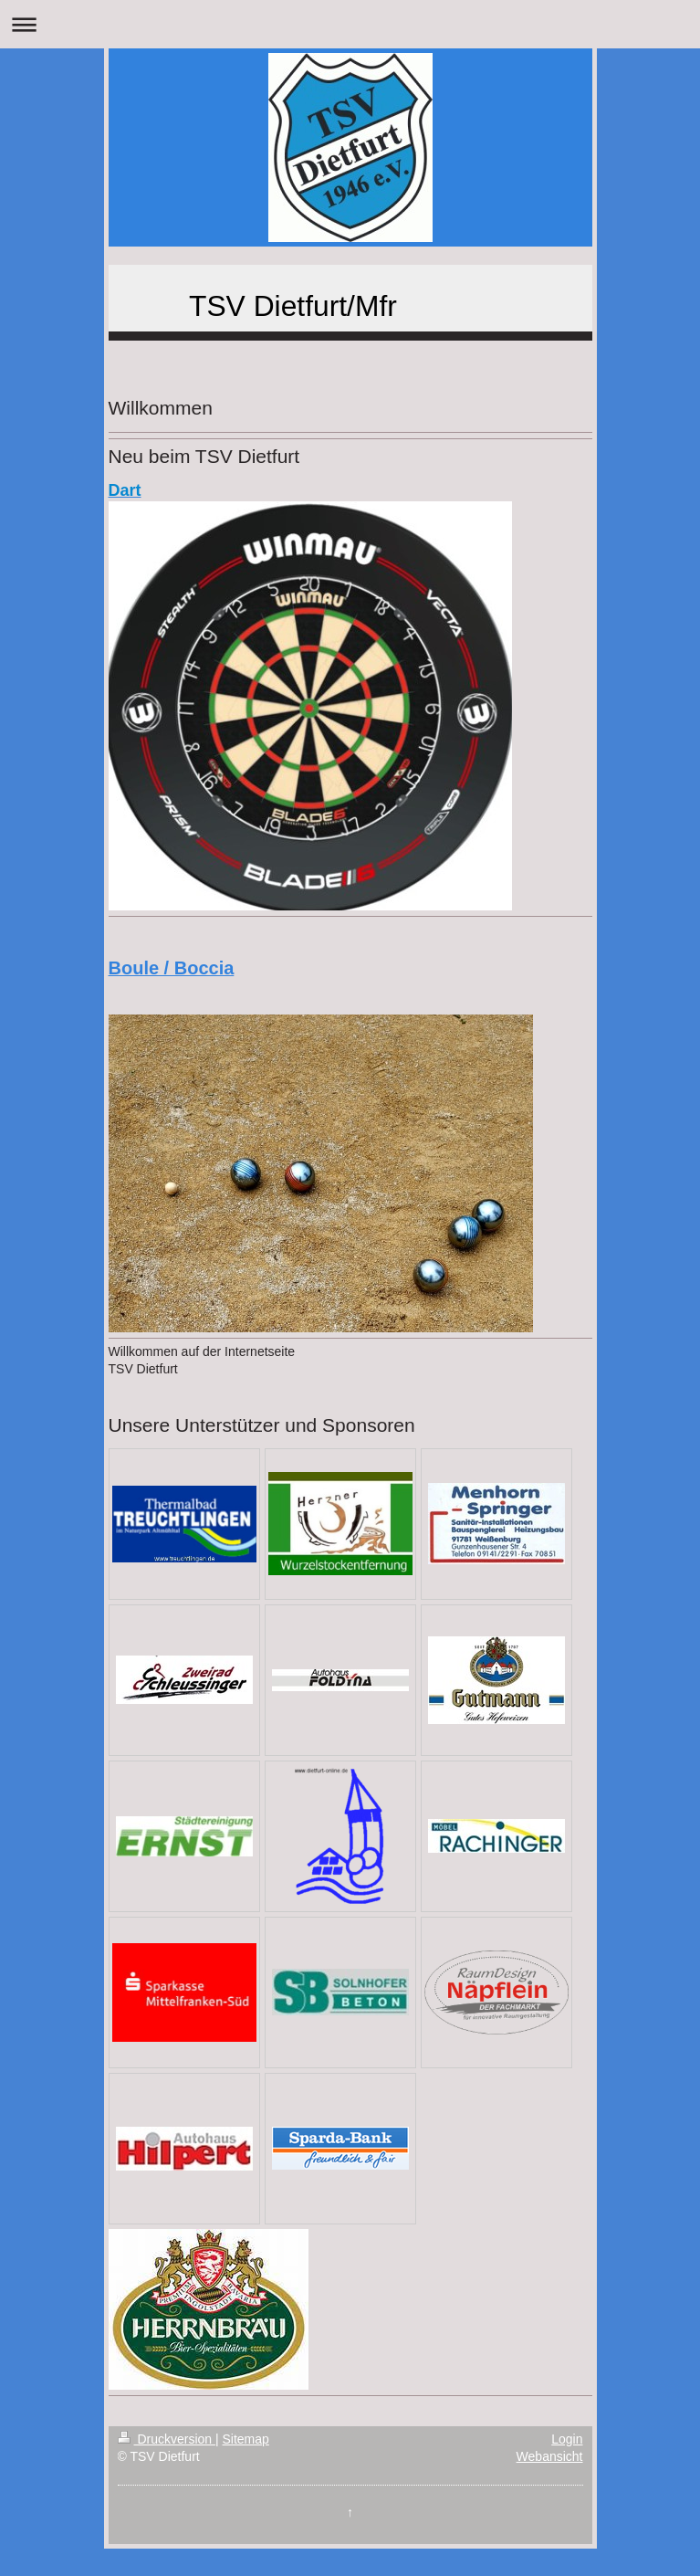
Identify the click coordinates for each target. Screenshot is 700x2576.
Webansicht (550, 2456)
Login (566, 2439)
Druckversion (166, 2439)
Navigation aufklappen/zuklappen (350, 24)
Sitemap (246, 2439)
